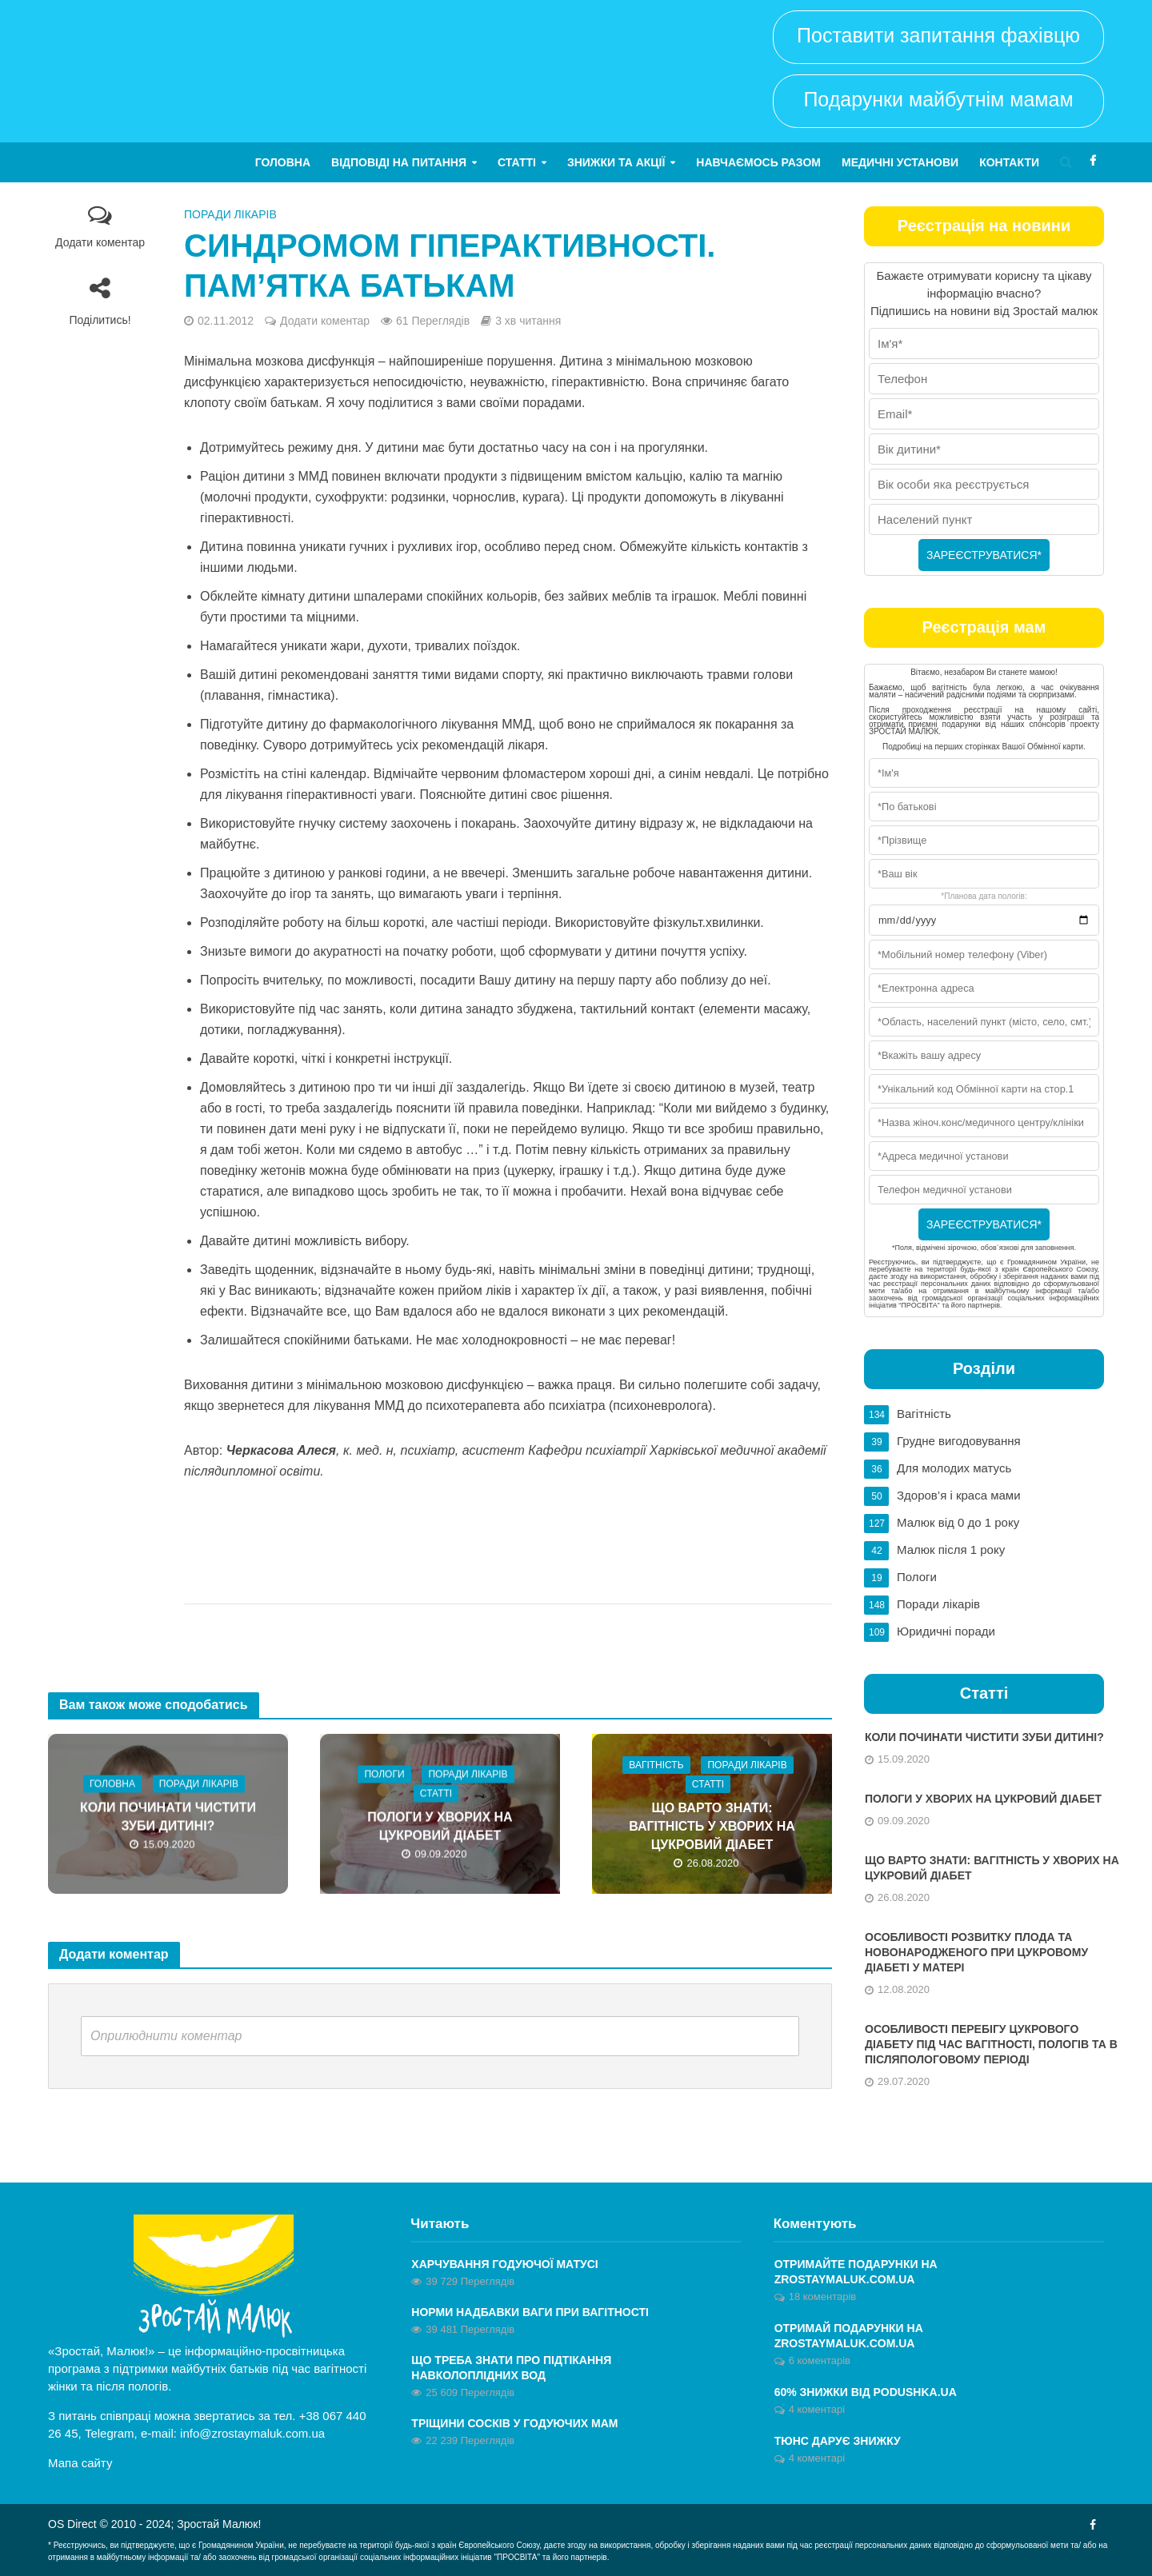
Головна (282, 162)
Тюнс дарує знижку (837, 2440)
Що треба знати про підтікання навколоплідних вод (511, 2368)
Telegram (109, 2433)
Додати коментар (100, 242)
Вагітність (656, 1765)
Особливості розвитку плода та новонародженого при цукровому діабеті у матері (976, 1952)
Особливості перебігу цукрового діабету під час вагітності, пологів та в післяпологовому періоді (991, 2044)
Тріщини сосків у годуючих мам (514, 2423)
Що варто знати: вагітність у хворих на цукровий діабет (712, 1826)
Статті (517, 162)
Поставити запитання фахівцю (938, 35)
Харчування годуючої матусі (504, 2264)
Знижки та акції (616, 162)
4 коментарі (817, 2409)
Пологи (384, 1774)
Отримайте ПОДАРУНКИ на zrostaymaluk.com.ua (856, 2272)
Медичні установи (900, 162)
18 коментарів (823, 2296)
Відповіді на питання (398, 162)
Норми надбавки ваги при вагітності (530, 2312)
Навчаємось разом (758, 162)
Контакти (1009, 162)
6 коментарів (819, 2360)
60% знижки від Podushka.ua (865, 2392)
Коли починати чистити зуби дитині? (168, 1817)
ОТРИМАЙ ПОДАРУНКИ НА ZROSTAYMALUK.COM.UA (848, 2336)
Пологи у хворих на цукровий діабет (439, 1827)
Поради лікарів (230, 214)
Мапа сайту (80, 2463)
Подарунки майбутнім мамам (938, 99)
